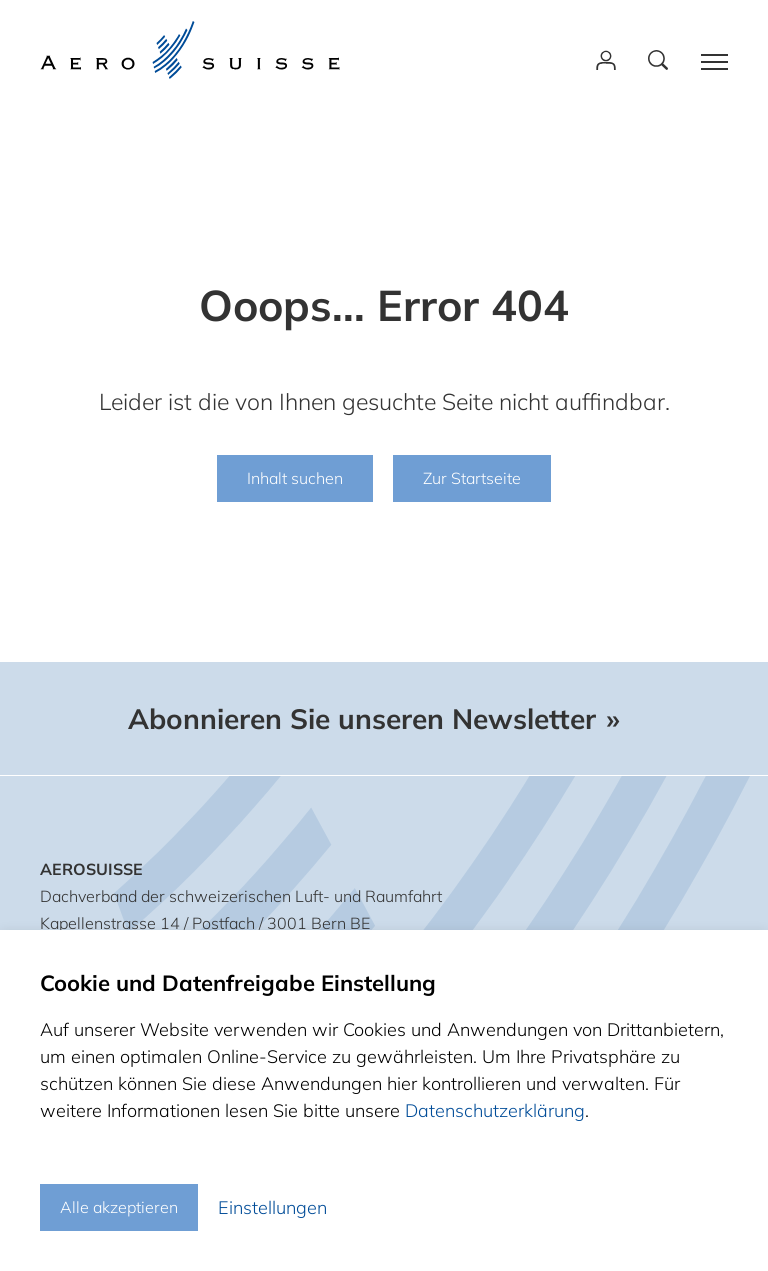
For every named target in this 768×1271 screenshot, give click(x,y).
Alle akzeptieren (119, 1207)
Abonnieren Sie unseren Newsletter (362, 719)
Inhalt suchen (295, 478)
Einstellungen (272, 1207)
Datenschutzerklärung (495, 1110)
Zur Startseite (472, 478)
